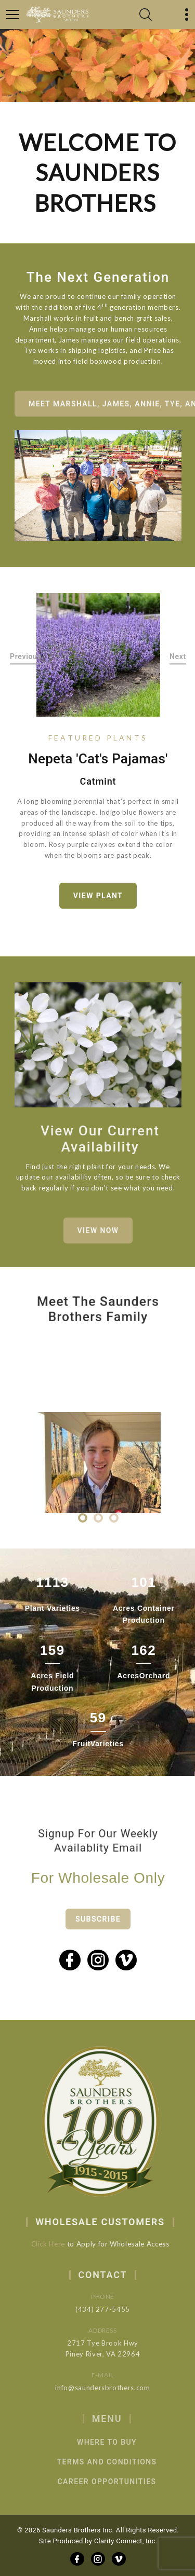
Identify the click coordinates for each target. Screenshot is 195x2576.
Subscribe (98, 1932)
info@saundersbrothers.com (115, 2387)
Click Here (56, 2244)
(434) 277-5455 (115, 2309)
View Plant (98, 896)
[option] (98, 655)
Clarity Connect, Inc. (126, 2541)
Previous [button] (26, 657)
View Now (98, 1239)
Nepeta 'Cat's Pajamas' (97, 758)
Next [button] (178, 657)
